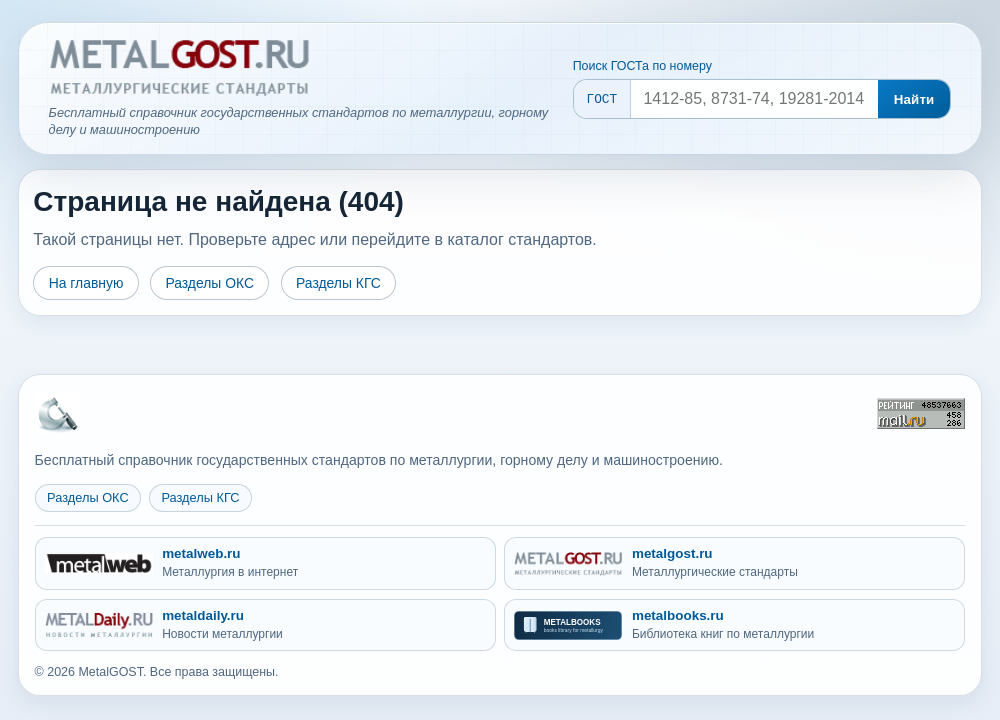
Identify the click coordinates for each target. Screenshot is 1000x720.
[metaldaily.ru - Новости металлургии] (265, 625)
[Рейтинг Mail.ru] (921, 413)
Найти (914, 99)
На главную (86, 283)
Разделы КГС (338, 283)
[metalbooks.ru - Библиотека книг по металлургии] (734, 625)
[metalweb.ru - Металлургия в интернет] (265, 563)
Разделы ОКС (209, 283)
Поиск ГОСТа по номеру (642, 66)
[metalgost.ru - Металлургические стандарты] (734, 563)
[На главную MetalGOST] (57, 413)
